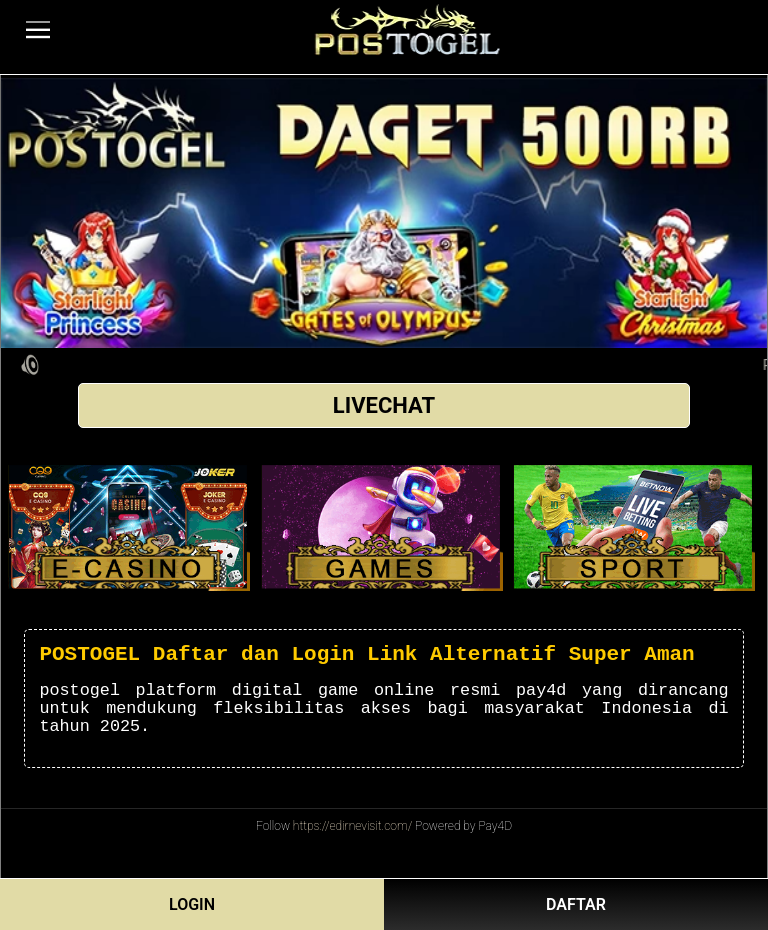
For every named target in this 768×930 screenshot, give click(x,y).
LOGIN (192, 904)
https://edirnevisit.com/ (352, 826)
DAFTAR (576, 904)
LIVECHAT (384, 405)
